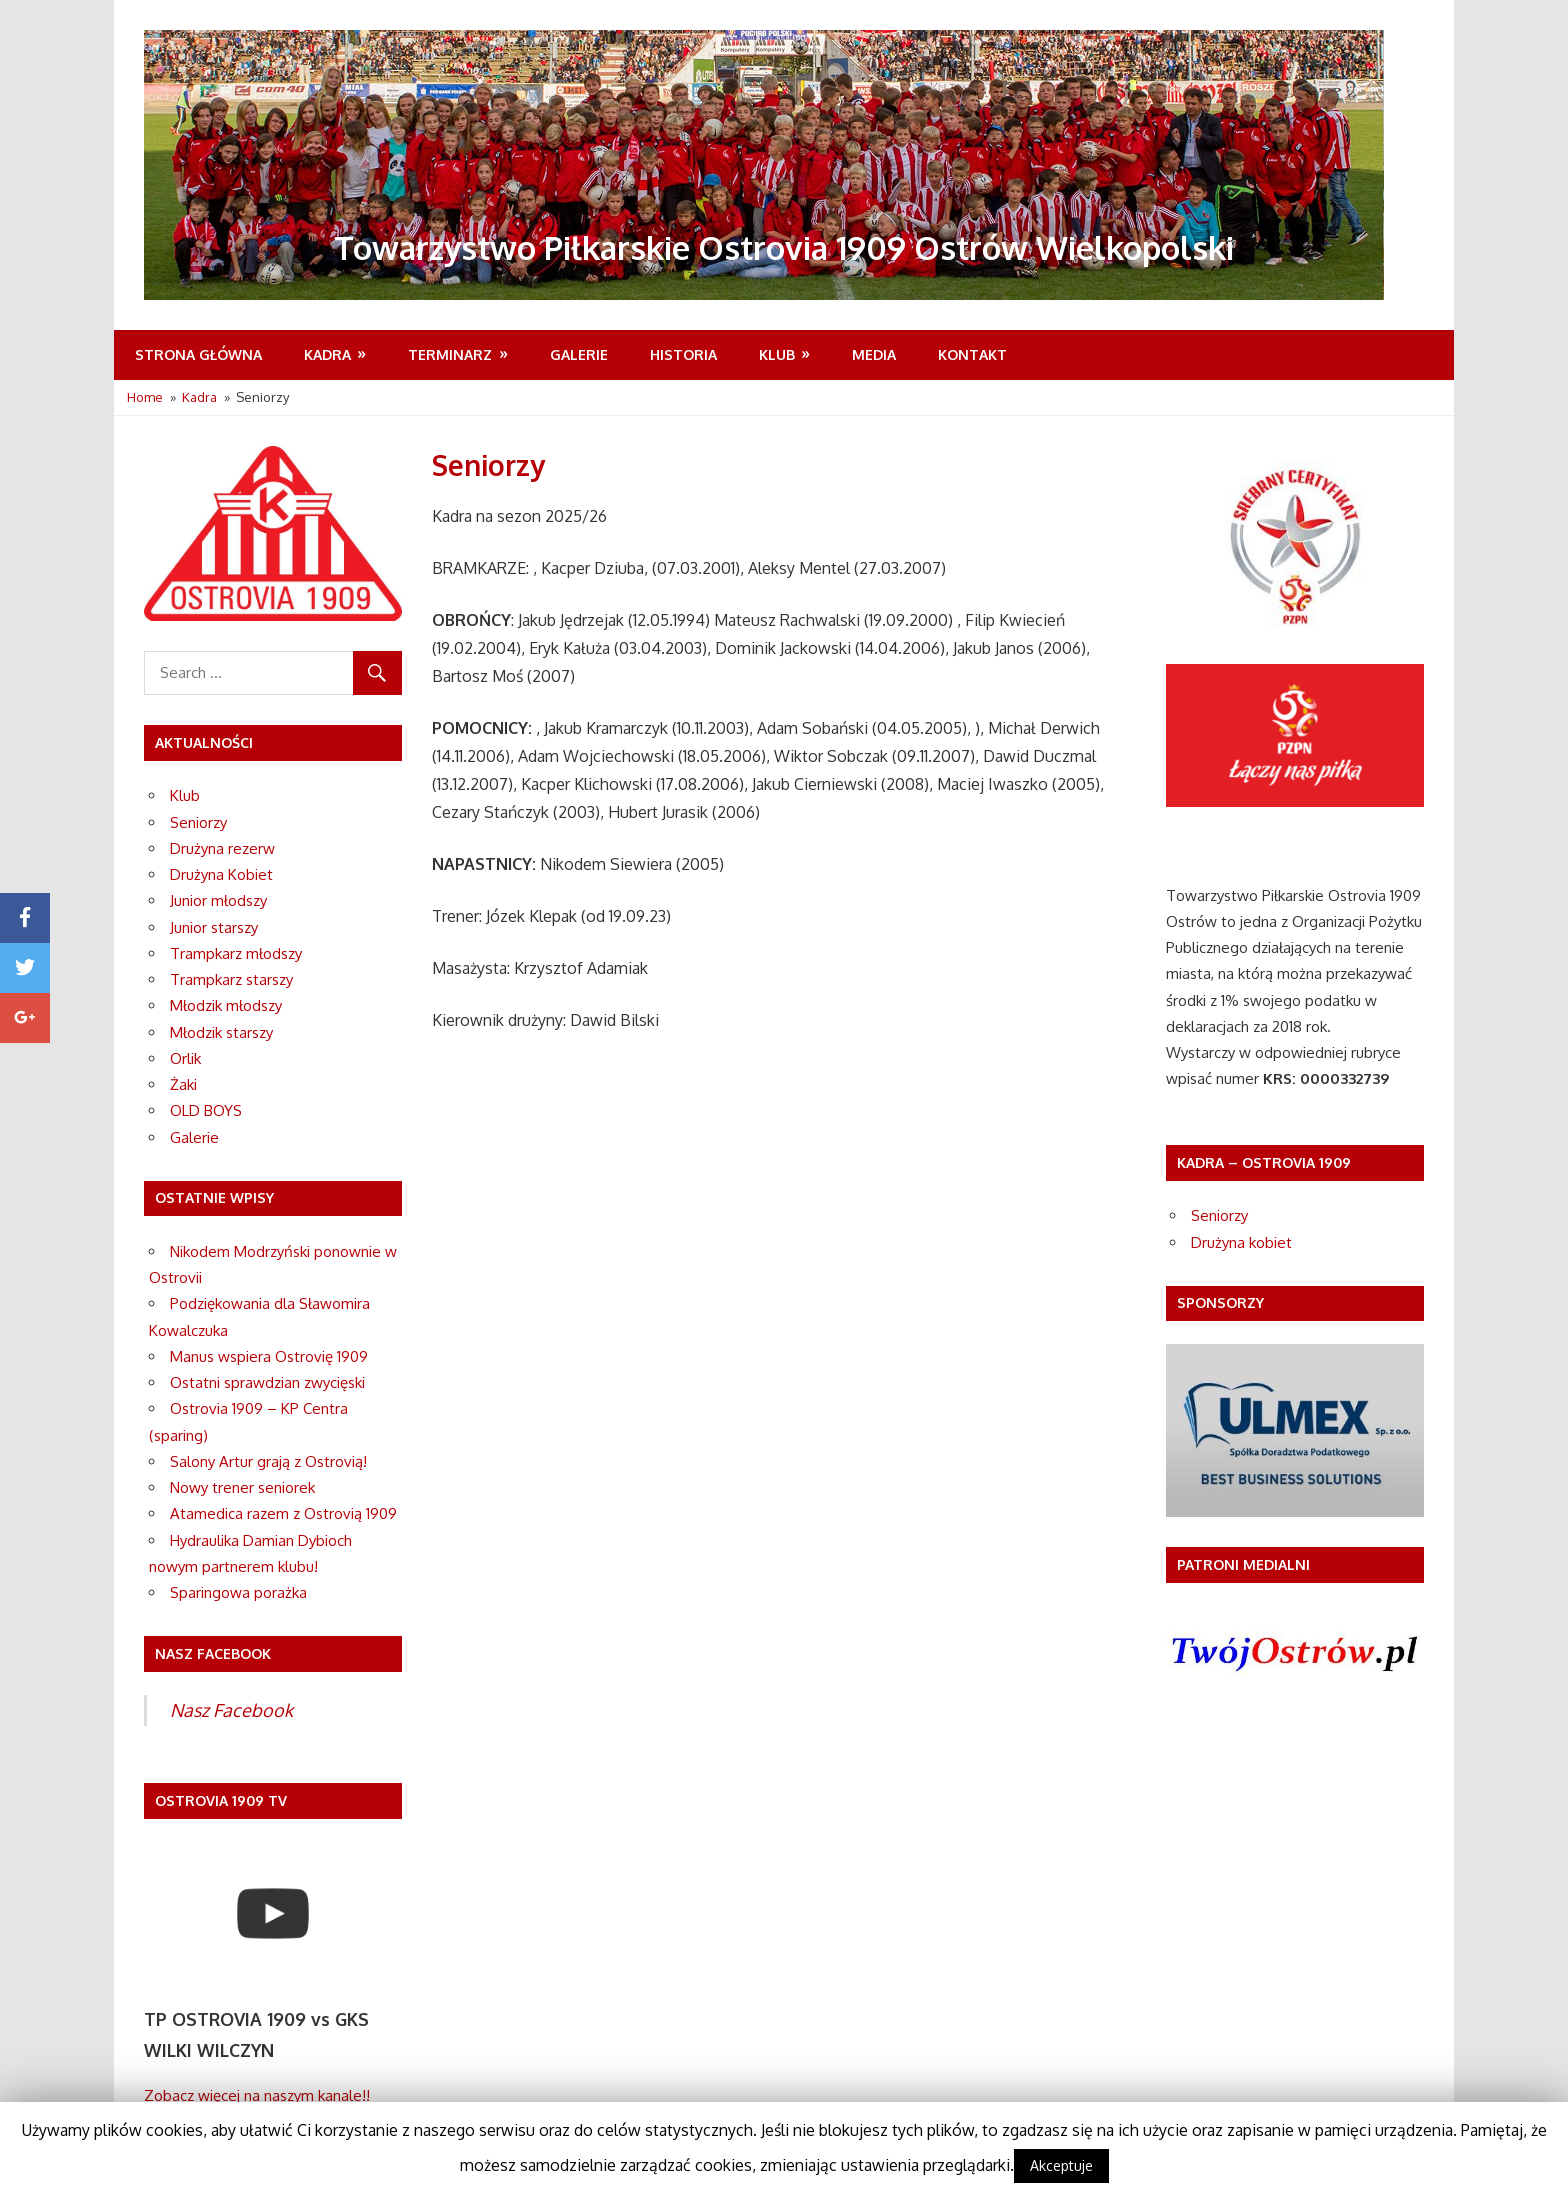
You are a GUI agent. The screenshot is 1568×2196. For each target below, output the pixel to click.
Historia (683, 354)
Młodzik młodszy (226, 1005)
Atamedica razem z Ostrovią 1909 (283, 1513)
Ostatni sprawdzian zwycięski (267, 1382)
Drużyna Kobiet (221, 874)
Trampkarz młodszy (236, 953)
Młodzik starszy (221, 1032)
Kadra (327, 354)
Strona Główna (198, 354)
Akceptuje (1061, 2165)
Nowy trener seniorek (242, 1487)
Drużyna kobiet (1241, 1242)
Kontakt (972, 354)
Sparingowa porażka (238, 1592)
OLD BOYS (206, 1110)
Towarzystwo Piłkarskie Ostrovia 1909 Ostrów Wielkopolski (784, 247)
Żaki (183, 1084)
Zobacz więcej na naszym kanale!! (257, 2095)
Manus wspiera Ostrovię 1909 (269, 1356)
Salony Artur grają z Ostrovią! (268, 1461)
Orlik (185, 1058)
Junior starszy (214, 927)
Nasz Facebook (231, 1710)
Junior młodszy (218, 900)
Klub (777, 354)
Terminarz (450, 354)
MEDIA (874, 354)
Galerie (579, 354)
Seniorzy (198, 822)
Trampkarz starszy (231, 979)
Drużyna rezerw (222, 848)
